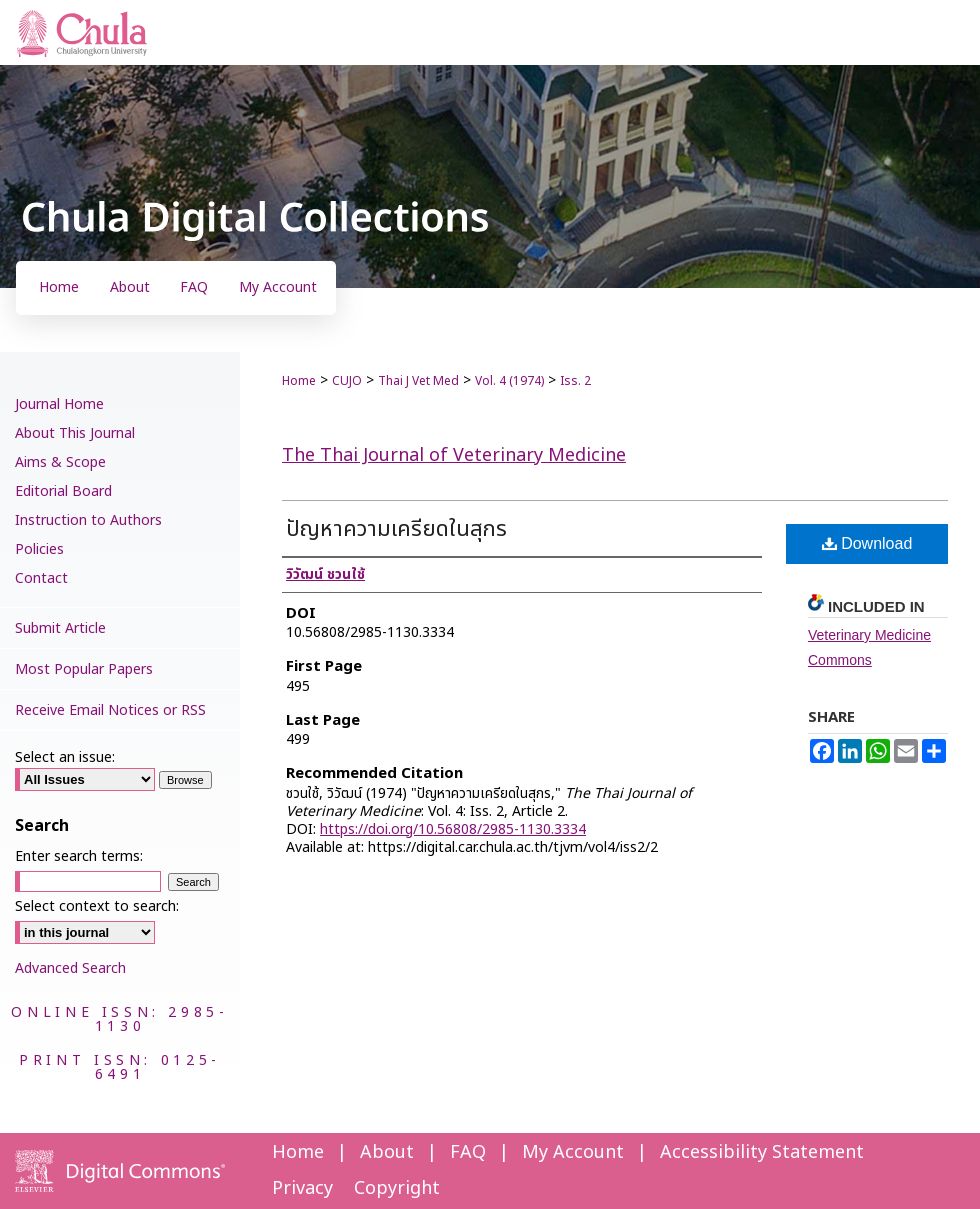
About (387, 1152)
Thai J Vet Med (418, 381)
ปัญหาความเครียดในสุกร (396, 529)
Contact (41, 578)
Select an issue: (65, 757)
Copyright (397, 1188)
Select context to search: (97, 906)
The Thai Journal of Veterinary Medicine (454, 455)
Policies (39, 549)
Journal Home (59, 404)
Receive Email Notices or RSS (110, 710)
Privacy (302, 1188)
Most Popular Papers (84, 669)
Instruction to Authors (88, 520)
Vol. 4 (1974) (509, 381)
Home (299, 381)
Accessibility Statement (762, 1152)
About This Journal (75, 433)
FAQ (468, 1152)
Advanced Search (70, 968)
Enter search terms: (79, 856)
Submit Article (60, 628)
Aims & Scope (60, 462)
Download (867, 543)
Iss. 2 (575, 381)
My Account (573, 1152)
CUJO (347, 381)
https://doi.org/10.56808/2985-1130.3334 (453, 829)
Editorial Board (63, 491)
